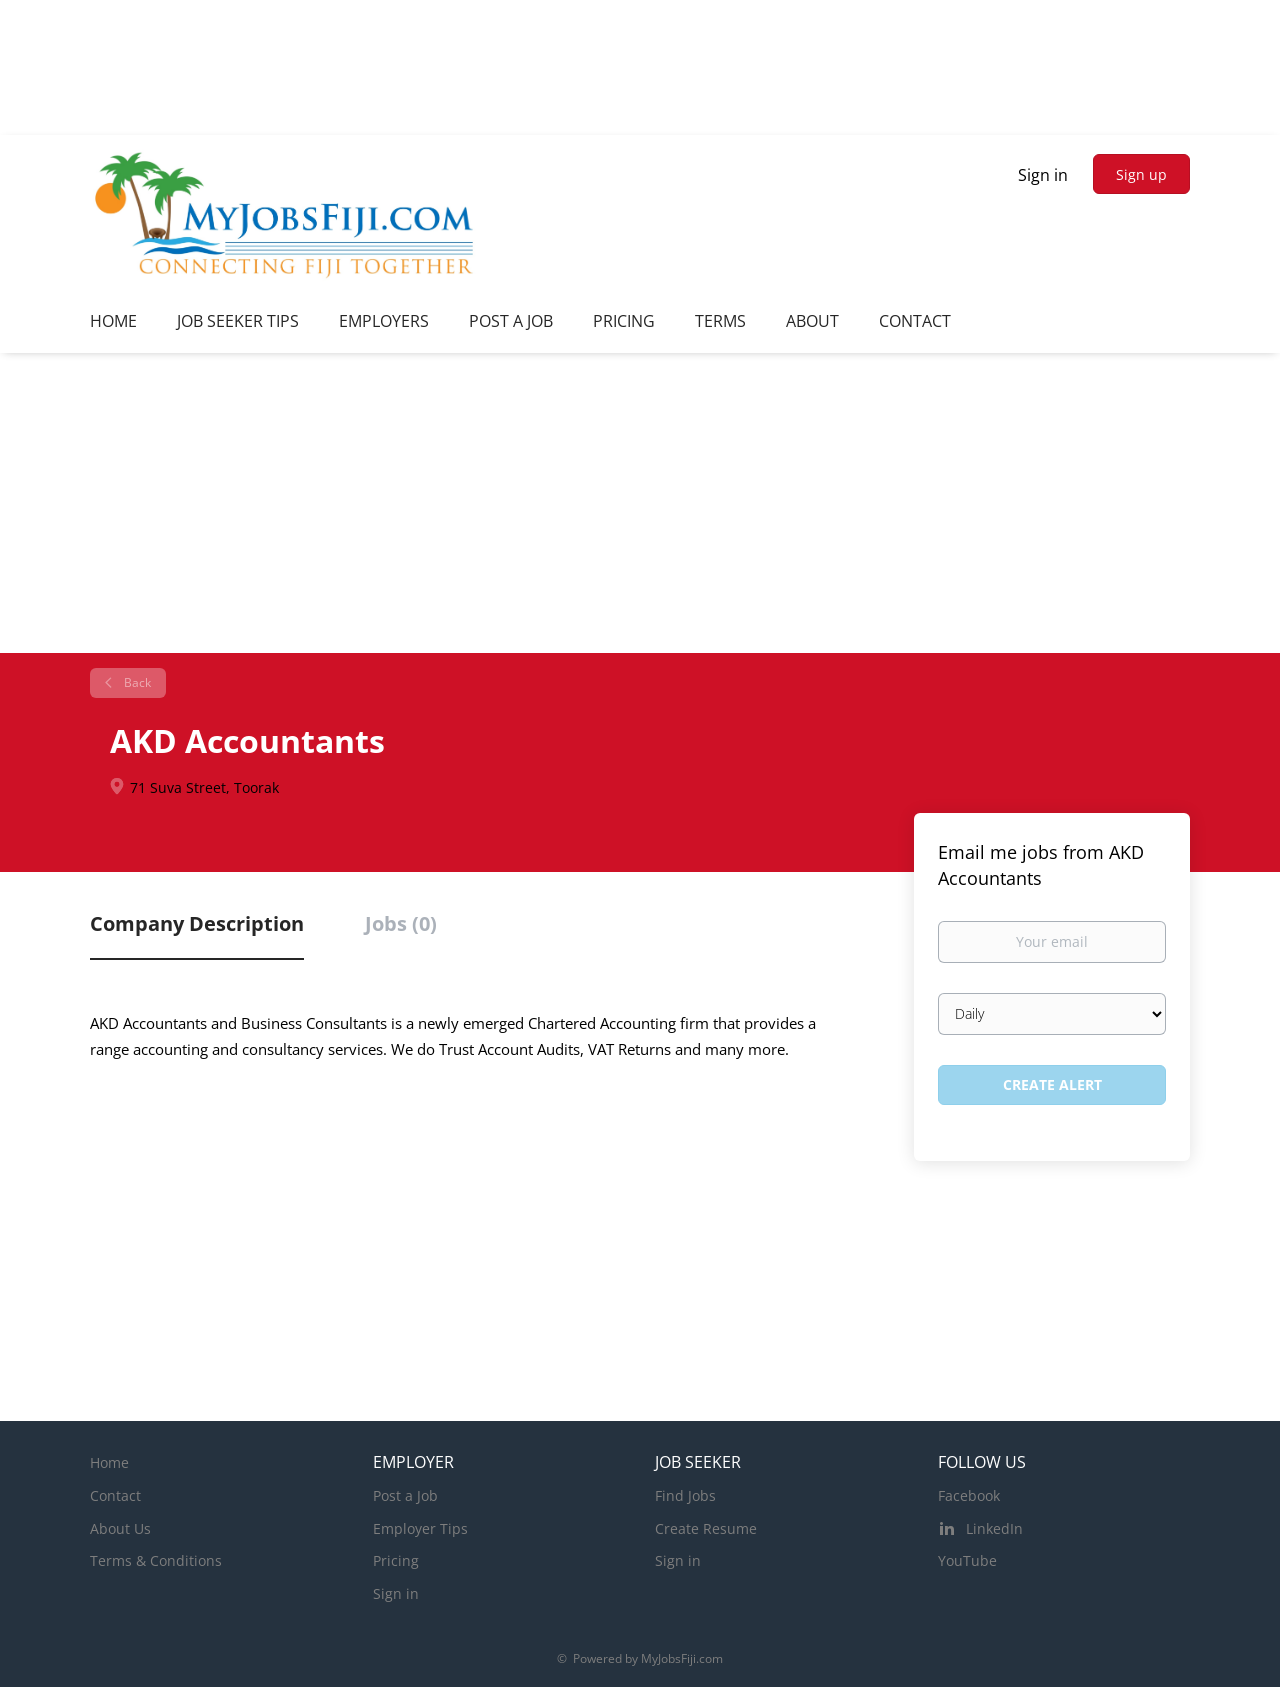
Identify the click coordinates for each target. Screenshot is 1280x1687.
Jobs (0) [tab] (401, 923)
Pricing (396, 1560)
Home (109, 1462)
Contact (115, 1495)
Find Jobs (685, 1495)
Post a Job (405, 1495)
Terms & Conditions (156, 1560)
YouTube (967, 1560)
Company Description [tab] (197, 923)
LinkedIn (994, 1528)
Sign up (1141, 174)
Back (136, 682)
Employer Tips (420, 1528)
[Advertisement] (640, 503)
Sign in (1043, 175)
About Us (120, 1528)
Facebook (969, 1495)
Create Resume (706, 1528)
